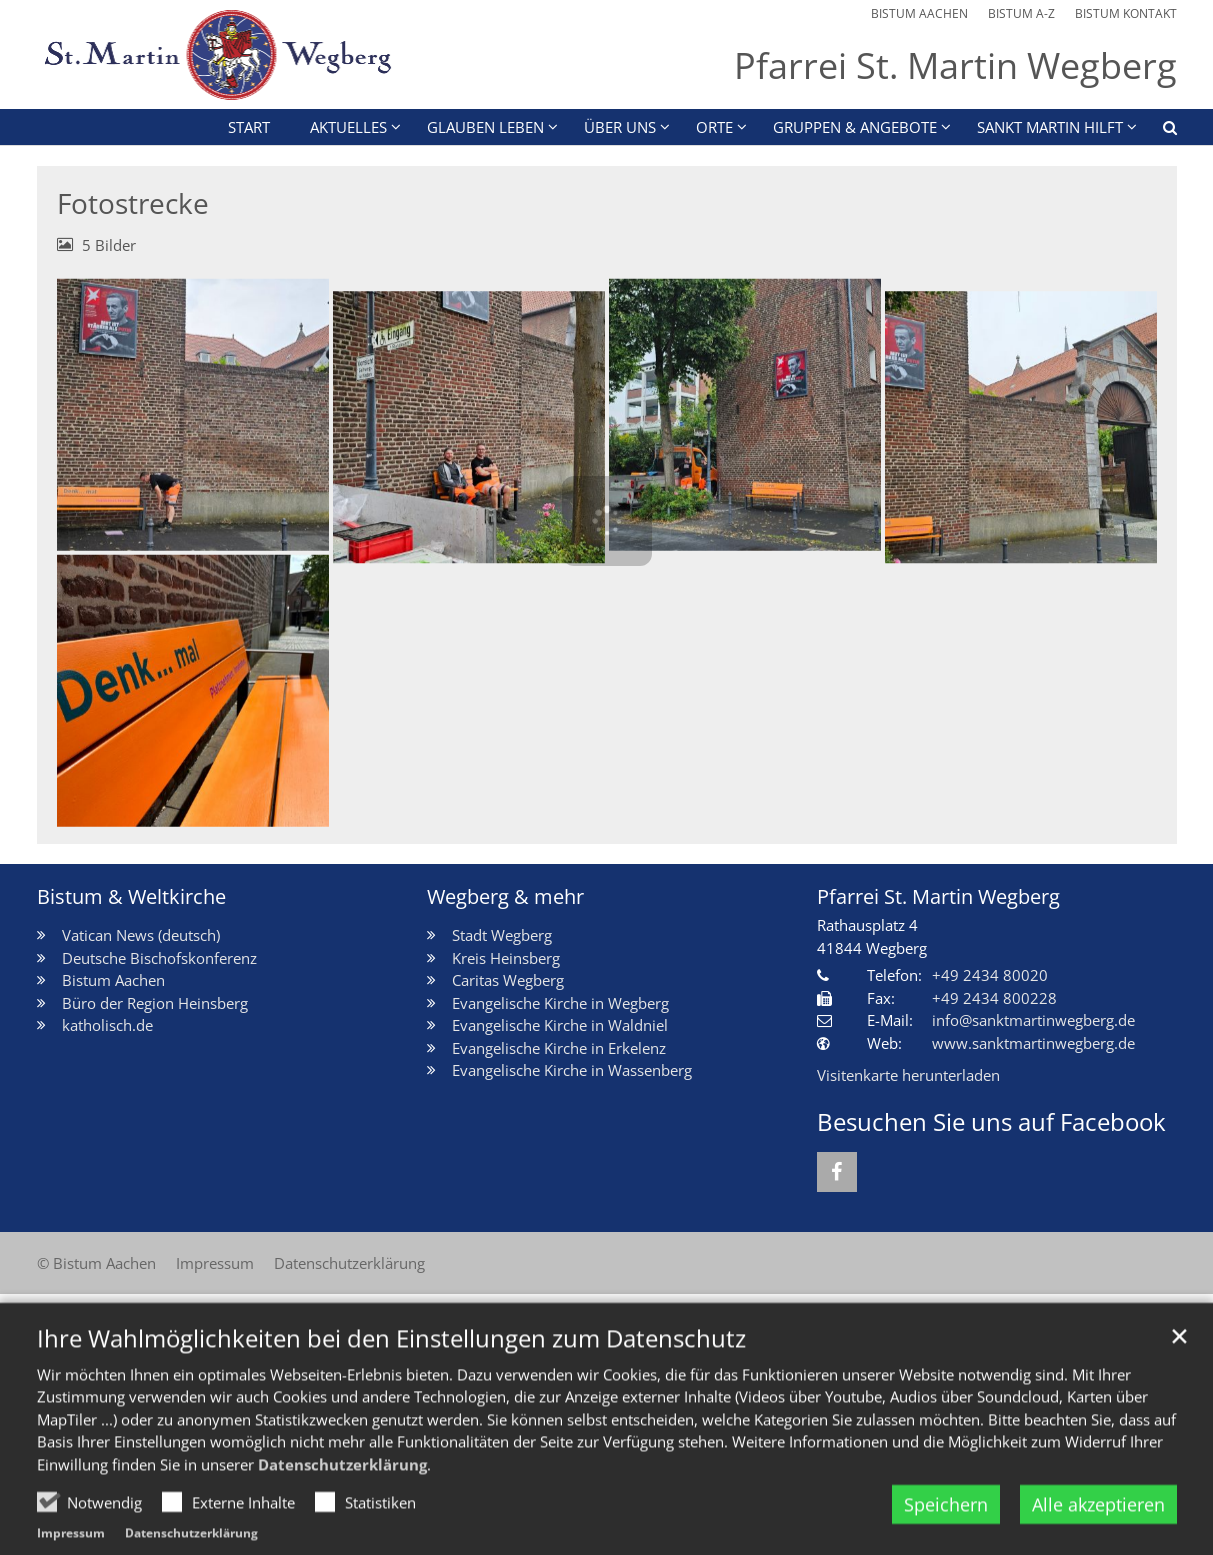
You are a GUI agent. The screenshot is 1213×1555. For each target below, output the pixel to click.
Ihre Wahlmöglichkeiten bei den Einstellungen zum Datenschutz (391, 1377)
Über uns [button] (620, 127)
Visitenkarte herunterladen (908, 1075)
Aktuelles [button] (348, 127)
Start (249, 127)
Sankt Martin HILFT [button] (1050, 127)
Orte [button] (714, 127)
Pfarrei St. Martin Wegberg (938, 896)
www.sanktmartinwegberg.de (1033, 1043)
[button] (1157, 131)
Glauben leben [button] (485, 127)
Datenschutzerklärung (342, 1503)
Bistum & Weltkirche (131, 896)
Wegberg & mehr (505, 896)
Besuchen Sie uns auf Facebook (991, 1122)
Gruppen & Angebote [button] (855, 127)
